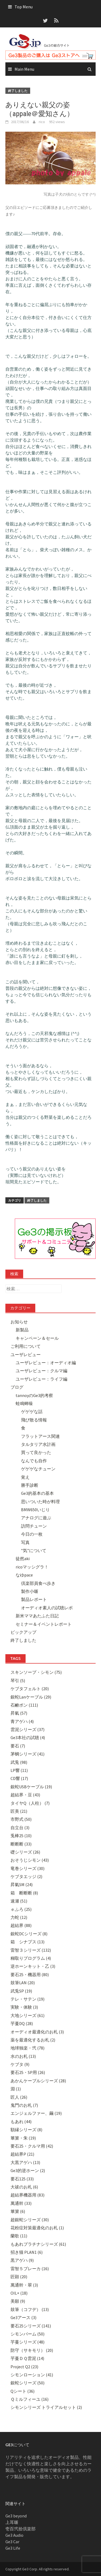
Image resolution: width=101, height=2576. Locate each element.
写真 (25, 1542)
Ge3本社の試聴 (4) (28, 1737)
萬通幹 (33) (21, 2203)
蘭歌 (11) (19, 2235)
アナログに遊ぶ (36, 1517)
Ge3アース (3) (23, 2317)
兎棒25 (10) (21, 1835)
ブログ (17, 1387)
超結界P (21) (22, 2154)
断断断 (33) (21, 1844)
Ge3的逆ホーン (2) (28, 2170)
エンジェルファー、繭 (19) (36, 2113)
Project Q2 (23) (24, 2366)
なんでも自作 (34, 1460)
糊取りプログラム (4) (31, 1958)
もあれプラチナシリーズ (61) (38, 2244)
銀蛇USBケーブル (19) (31, 1786)
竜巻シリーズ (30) (27, 1868)
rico (42, 121)
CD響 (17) (19, 1778)
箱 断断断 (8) (24, 1893)
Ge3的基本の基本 (37, 1493)
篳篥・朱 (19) (23, 2138)
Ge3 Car (12, 2541)
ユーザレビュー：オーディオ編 (46, 1362)
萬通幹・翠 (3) (24, 2285)
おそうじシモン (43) (30, 1860)
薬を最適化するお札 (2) (33, 2040)
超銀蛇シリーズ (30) (30, 2219)
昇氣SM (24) (22, 1884)
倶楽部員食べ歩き (38, 1583)
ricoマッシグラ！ (32, 1567)
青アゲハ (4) (22, 1721)
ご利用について (26, 1346)
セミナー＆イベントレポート (44, 1624)
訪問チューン (34, 1526)
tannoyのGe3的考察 (34, 1395)
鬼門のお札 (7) (24, 2105)
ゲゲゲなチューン (38, 1468)
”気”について (33, 1550)
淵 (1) (16, 2088)
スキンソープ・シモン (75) (36, 1672)
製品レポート (34, 1599)
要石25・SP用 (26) (28, 2072)
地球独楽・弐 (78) (27, 2048)
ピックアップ (23, 1632)
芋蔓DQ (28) (22, 2023)
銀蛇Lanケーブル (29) (31, 1697)
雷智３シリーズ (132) (31, 1950)
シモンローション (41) (32, 2374)
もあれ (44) (21, 2121)
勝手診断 (29, 1485)
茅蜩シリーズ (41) (27, 1754)
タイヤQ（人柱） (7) (30, 1803)
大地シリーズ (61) (27, 2015)
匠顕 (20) (19, 2276)
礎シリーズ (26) (25, 1852)
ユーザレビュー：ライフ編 (41, 1379)
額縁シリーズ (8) (26, 2129)
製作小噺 (29, 1591)
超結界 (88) (21, 1925)
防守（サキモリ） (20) (32, 2350)
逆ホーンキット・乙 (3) (33, 1966)
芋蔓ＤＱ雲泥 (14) (27, 2358)
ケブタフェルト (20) (30, 1688)
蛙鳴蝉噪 (24, 1403)
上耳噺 (11, 2522)
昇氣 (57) (19, 1713)
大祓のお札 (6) (24, 2187)
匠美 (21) (19, 1811)
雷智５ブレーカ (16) (30, 2268)
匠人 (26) (19, 2097)
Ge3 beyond (16, 2515)
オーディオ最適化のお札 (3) (37, 2031)
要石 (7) (18, 1746)
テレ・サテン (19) (27, 1999)
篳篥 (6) (18, 2211)
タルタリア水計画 (38, 1444)
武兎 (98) (19, 1762)
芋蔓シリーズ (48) (27, 2342)
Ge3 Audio (14, 2535)
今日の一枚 (32, 1534)
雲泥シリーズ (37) (27, 1729)
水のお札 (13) (23, 2056)
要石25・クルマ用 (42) (32, 2146)
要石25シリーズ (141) (31, 2325)
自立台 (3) (20, 1827)
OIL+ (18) (19, 2293)
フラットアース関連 (40, 1436)
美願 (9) (18, 2301)
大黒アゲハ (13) (25, 2162)
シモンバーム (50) (27, 2334)
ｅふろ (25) (21, 1909)
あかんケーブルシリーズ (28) (38, 2080)
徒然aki (23, 1558)
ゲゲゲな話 (32, 1411)
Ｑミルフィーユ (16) (29, 2399)
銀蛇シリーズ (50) (27, 2382)
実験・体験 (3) (24, 2007)
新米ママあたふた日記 (37, 1615)
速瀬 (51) (19, 1901)
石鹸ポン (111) (24, 1705)
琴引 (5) (18, 1680)
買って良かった (36, 1452)
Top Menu (24, 6)
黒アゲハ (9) (22, 2260)
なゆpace (24, 1575)
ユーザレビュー (26, 1354)
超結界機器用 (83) (27, 2195)
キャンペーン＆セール (37, 1338)
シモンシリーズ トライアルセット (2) (46, 2407)
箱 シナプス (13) (27, 1941)
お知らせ (19, 1321)
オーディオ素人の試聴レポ (47, 1607)
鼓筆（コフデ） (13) (30, 2309)
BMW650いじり (35, 1509)
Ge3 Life (12, 2548)
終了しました (17, 91)
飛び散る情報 (34, 1420)
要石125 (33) (22, 2178)
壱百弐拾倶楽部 (20, 2528)
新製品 (22, 1329)
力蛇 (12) (19, 1917)
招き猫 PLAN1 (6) (27, 2252)
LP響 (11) (19, 1770)
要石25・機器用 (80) (30, 1974)
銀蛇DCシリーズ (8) (29, 1933)
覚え (25, 1477)
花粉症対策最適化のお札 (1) (37, 2227)
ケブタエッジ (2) (26, 1876)
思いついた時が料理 (40, 1501)
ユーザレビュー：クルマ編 (41, 1370)
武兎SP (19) (21, 1991)
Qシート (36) (22, 2391)
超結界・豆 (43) (25, 1794)
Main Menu (24, 69)
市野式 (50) (21, 1819)
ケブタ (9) (20, 2064)
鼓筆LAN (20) (23, 1982)
